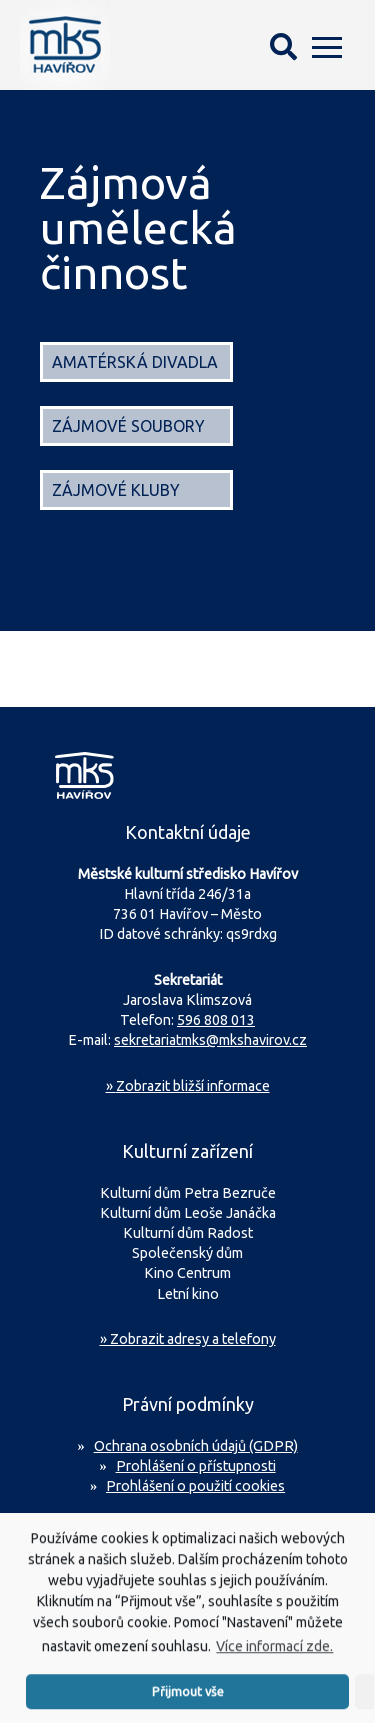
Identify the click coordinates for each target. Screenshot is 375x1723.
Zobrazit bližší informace (188, 1086)
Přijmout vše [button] (188, 1704)
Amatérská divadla (135, 362)
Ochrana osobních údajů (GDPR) (196, 1446)
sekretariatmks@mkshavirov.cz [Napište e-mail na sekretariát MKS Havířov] (210, 1040)
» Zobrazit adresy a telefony (188, 1339)
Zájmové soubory (128, 426)
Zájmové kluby (116, 490)
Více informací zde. (274, 1660)
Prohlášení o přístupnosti (196, 1466)
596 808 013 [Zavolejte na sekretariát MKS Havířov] (216, 1020)
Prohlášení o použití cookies (195, 1486)
